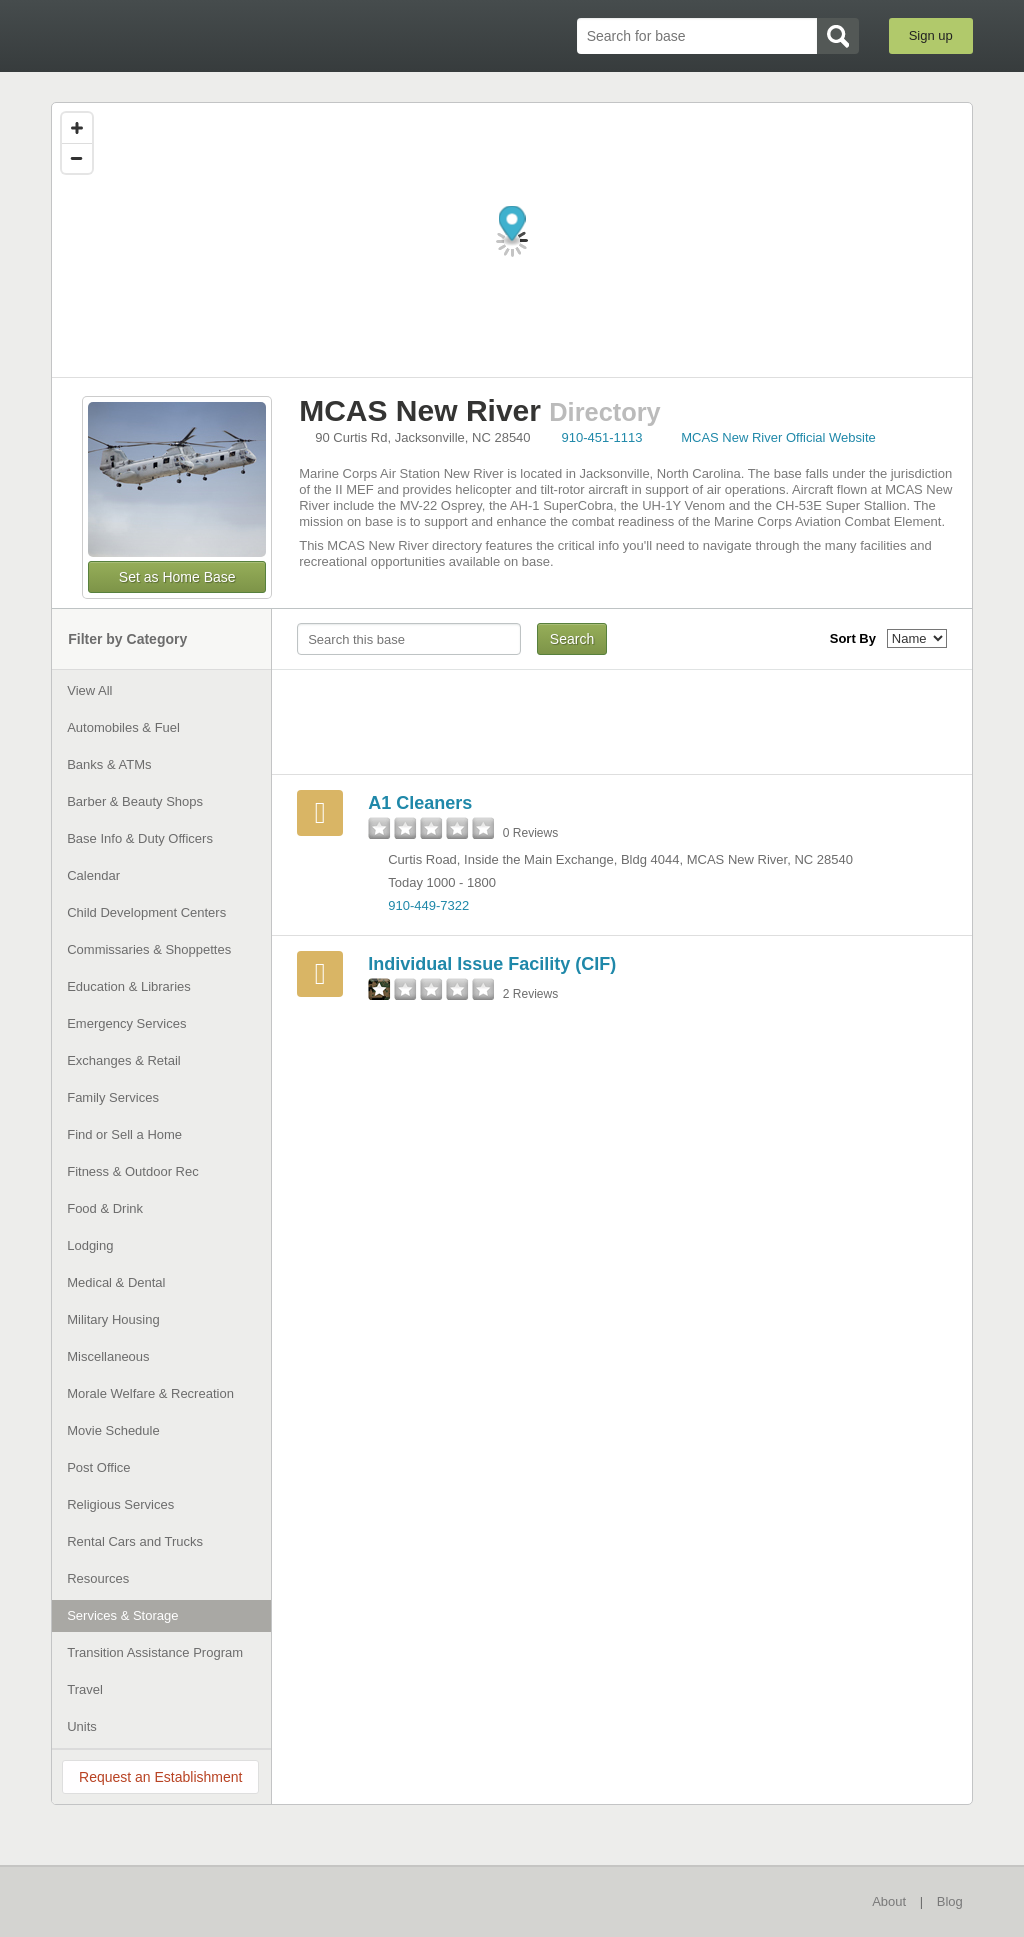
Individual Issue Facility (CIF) (492, 964)
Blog (950, 1901)
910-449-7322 (428, 905)
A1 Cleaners (420, 803)
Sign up (931, 35)
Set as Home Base (177, 577)
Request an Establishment (160, 1777)
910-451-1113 (602, 437)
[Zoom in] (77, 128)
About (889, 1901)
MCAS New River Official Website (778, 437)
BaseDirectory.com (197, 35)
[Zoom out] (77, 158)
